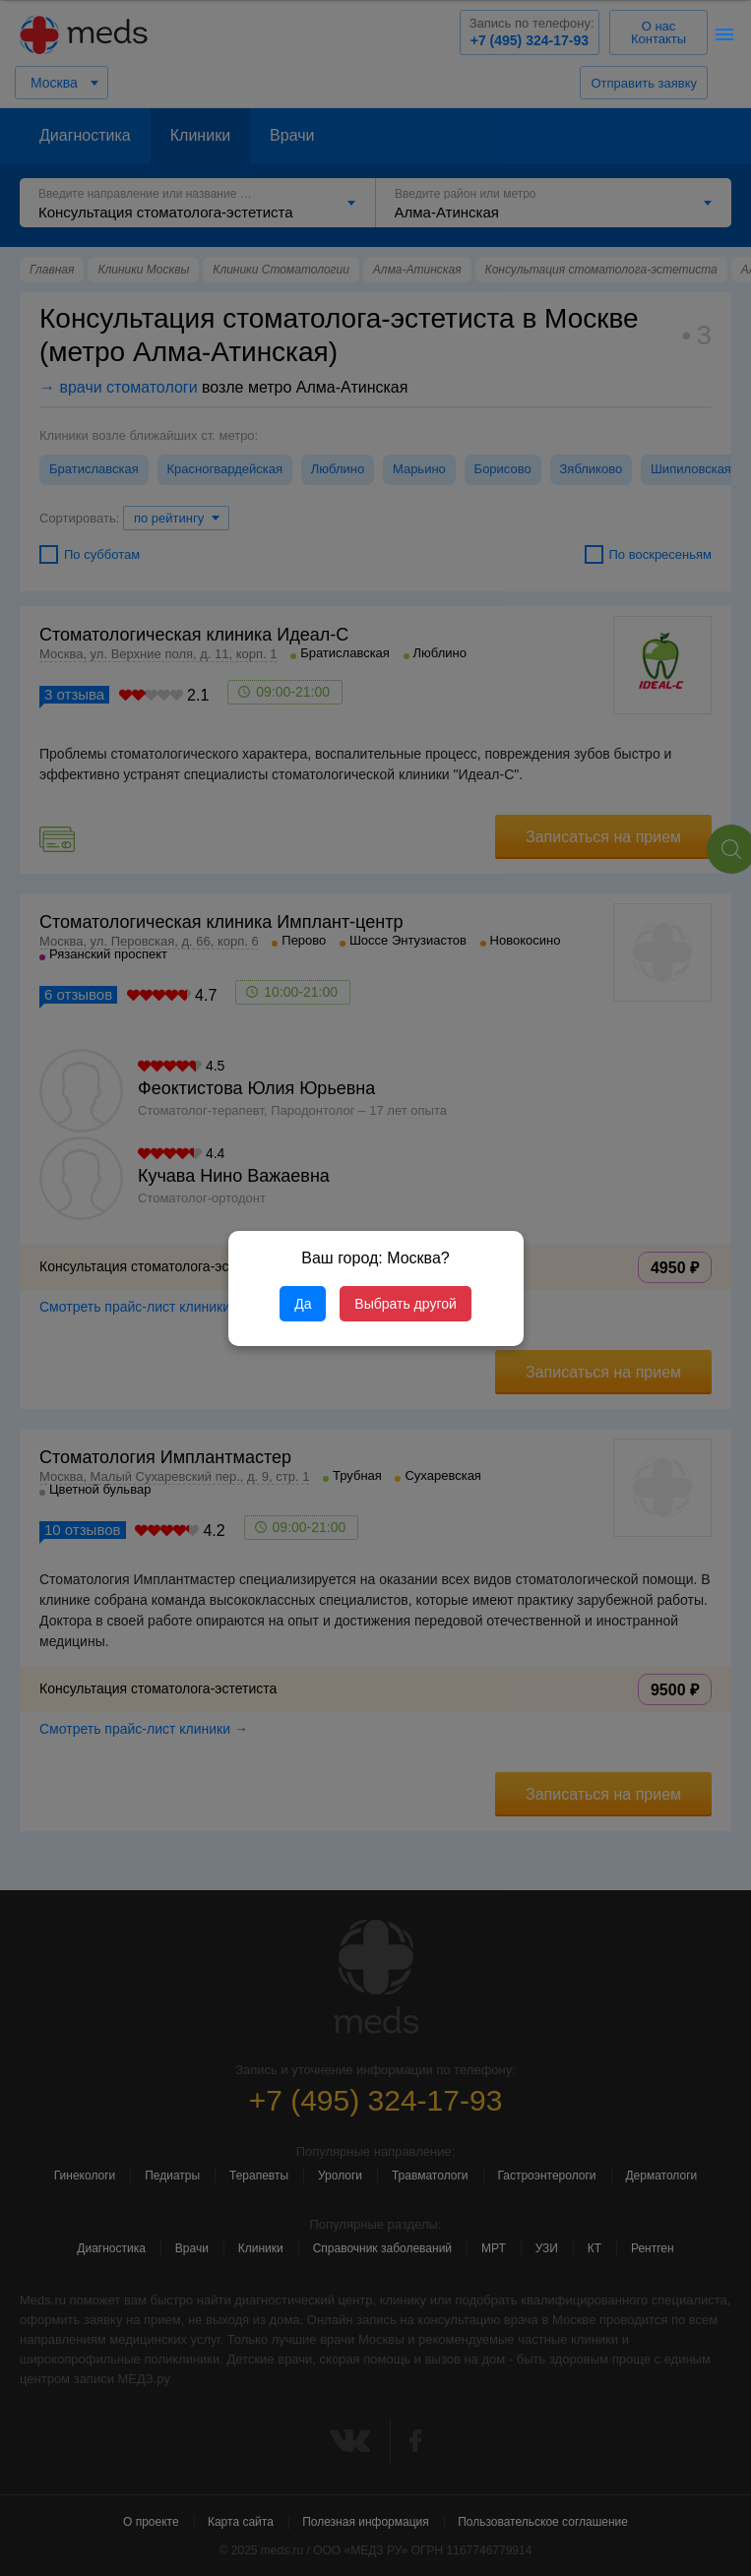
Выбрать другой (405, 1304)
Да (302, 1304)
